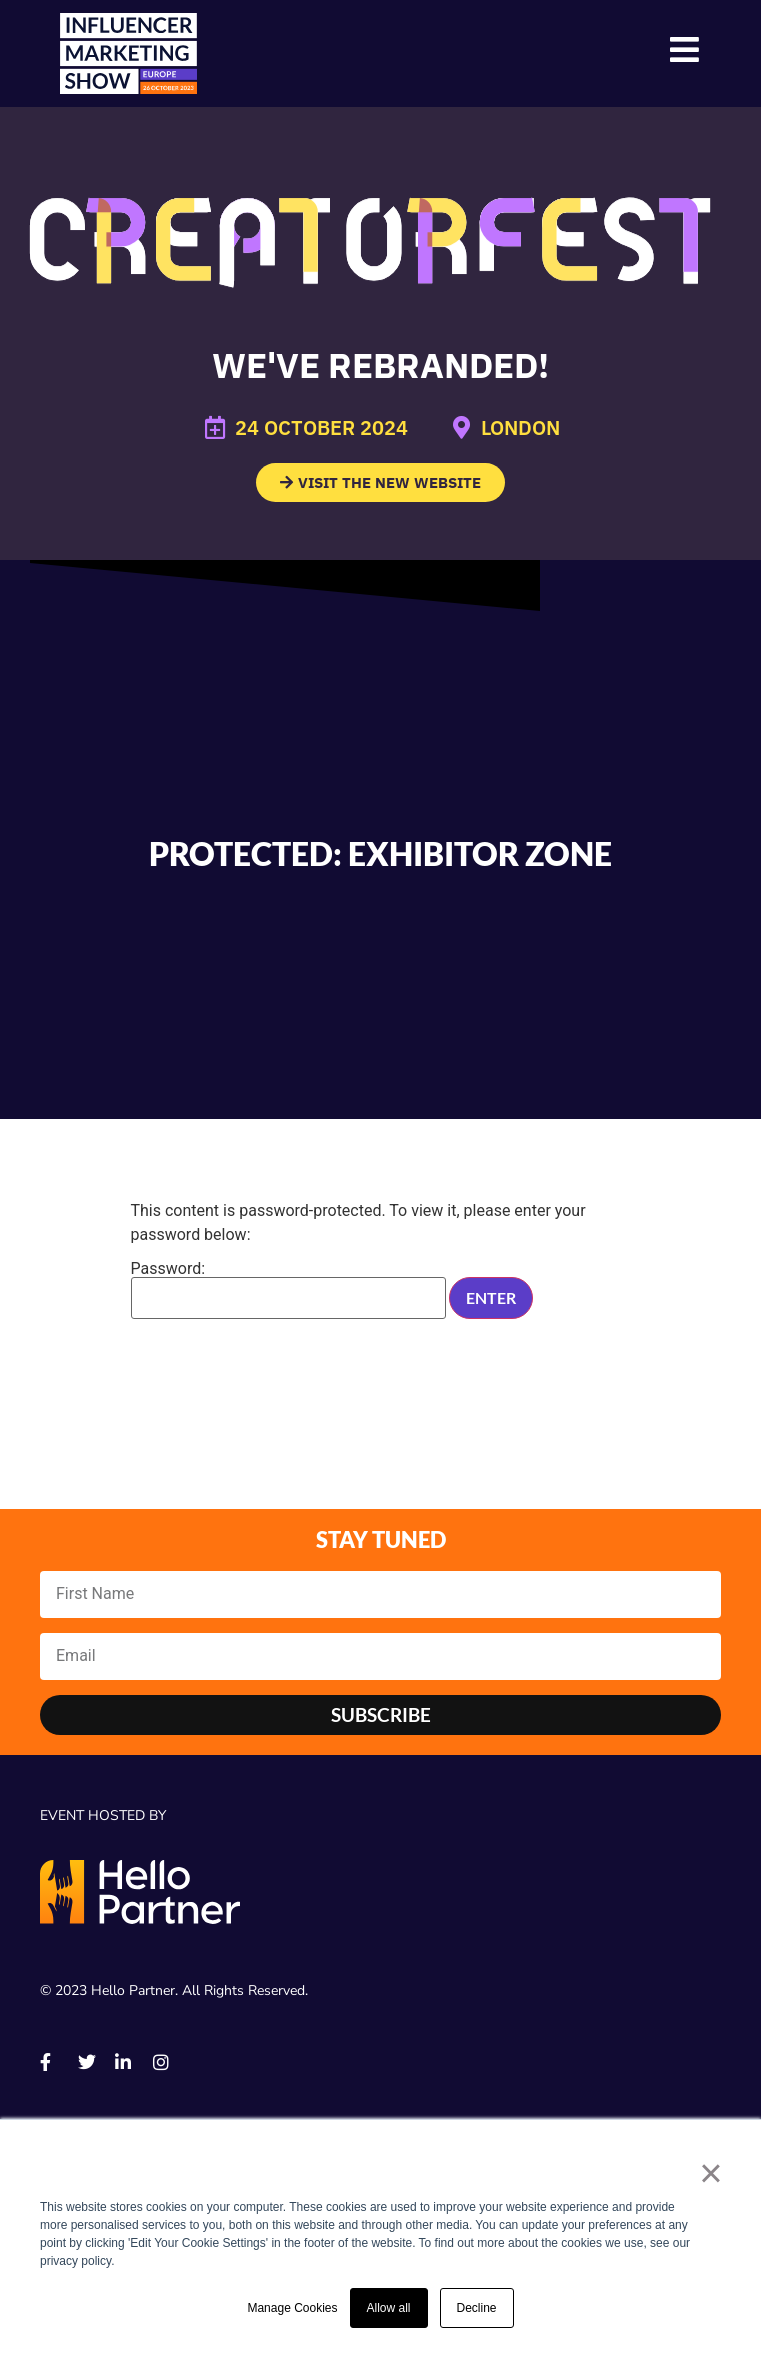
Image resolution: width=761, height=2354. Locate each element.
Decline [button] (477, 2308)
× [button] (710, 2173)
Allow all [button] (389, 2308)
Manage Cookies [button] (292, 2308)
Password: (289, 1290)
